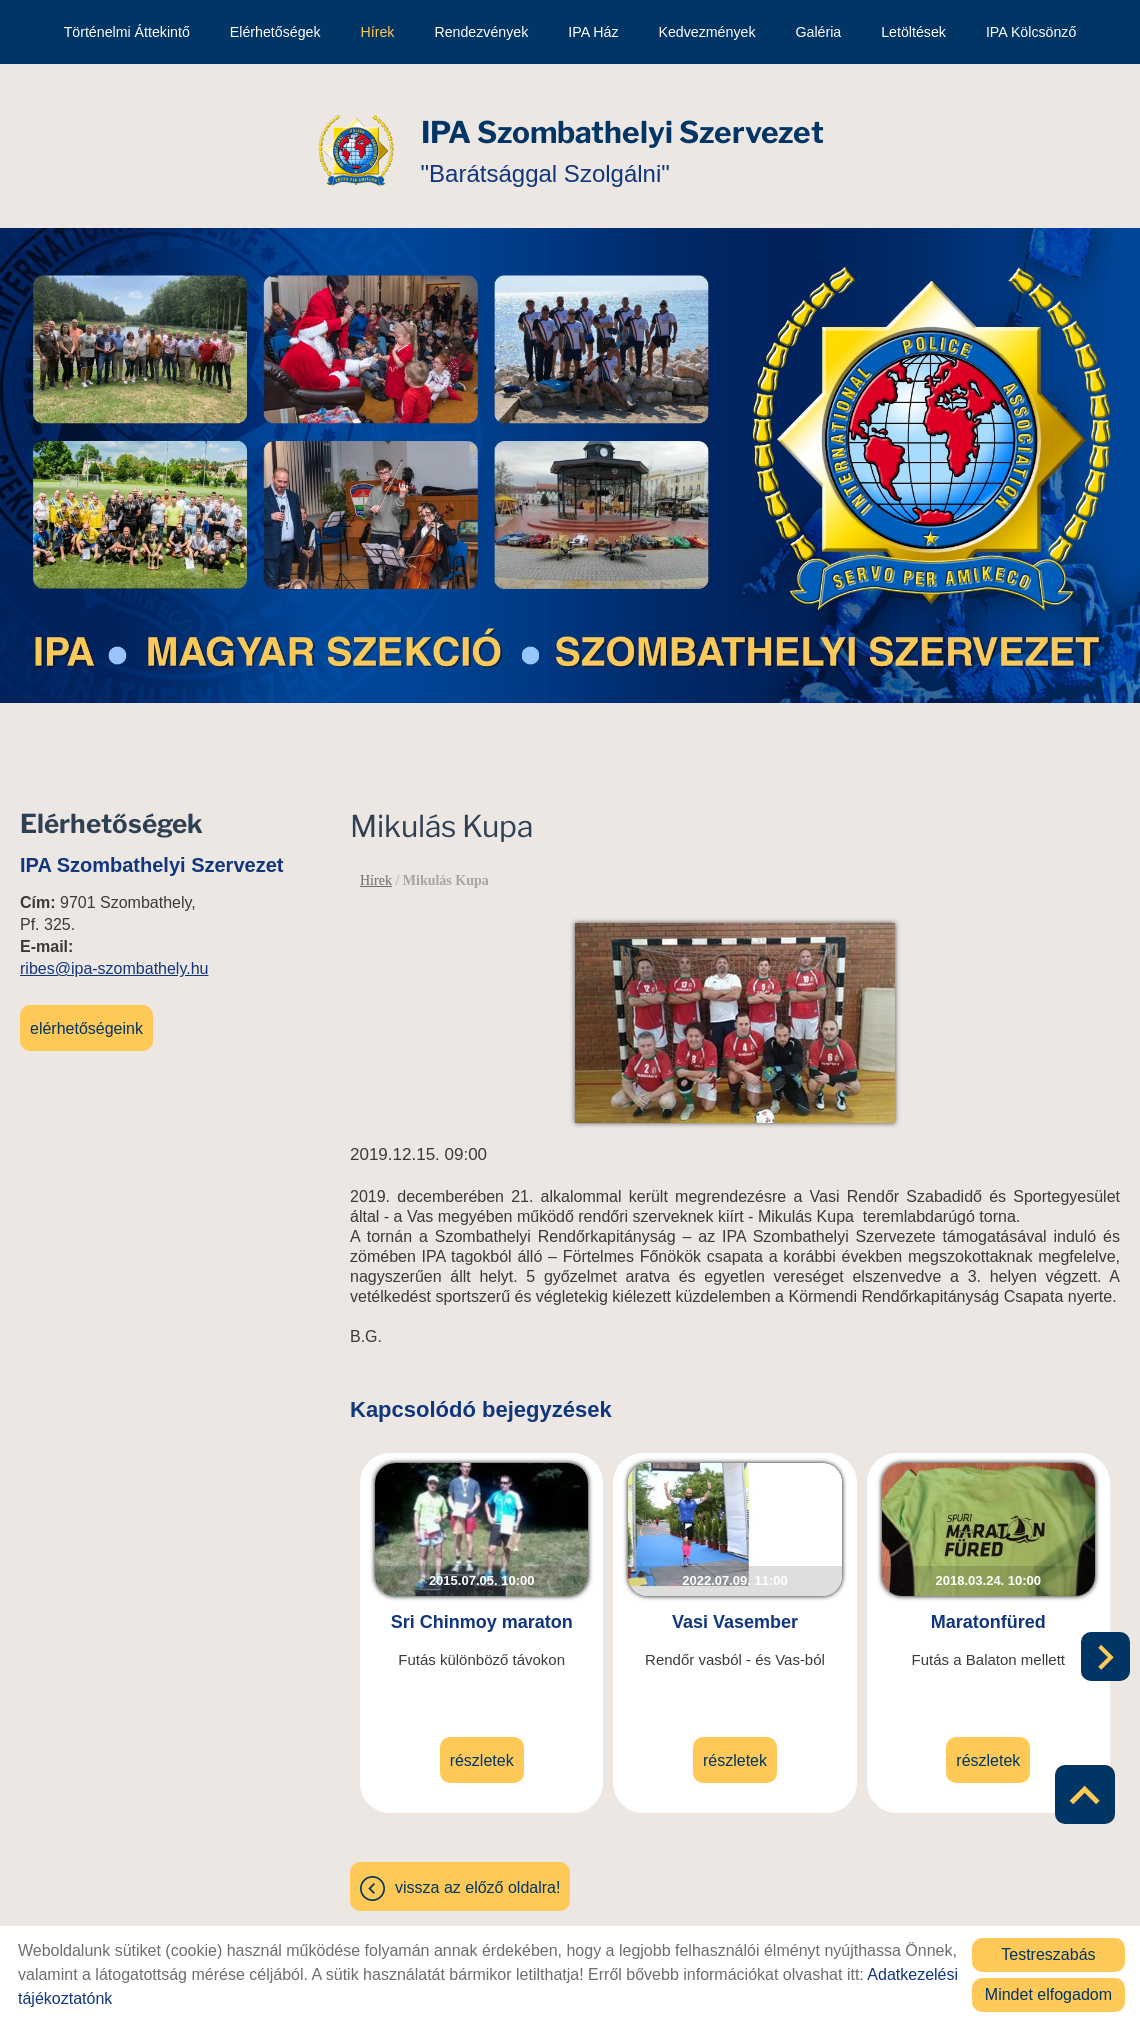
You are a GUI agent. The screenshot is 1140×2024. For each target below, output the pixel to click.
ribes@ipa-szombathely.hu (114, 958)
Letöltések (913, 32)
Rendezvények (481, 32)
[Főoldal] (356, 141)
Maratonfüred (988, 1611)
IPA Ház (593, 32)
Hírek (378, 32)
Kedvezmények (706, 32)
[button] (1105, 1647)
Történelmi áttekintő (127, 32)
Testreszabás (1048, 1954)
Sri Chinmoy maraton (482, 1611)
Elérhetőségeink (86, 1018)
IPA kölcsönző (1031, 32)
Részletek (482, 1749)
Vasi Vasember (735, 1611)
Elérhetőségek (275, 32)
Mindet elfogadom (1048, 1994)
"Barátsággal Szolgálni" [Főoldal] (622, 140)
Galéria (818, 32)
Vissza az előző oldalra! (477, 1876)
